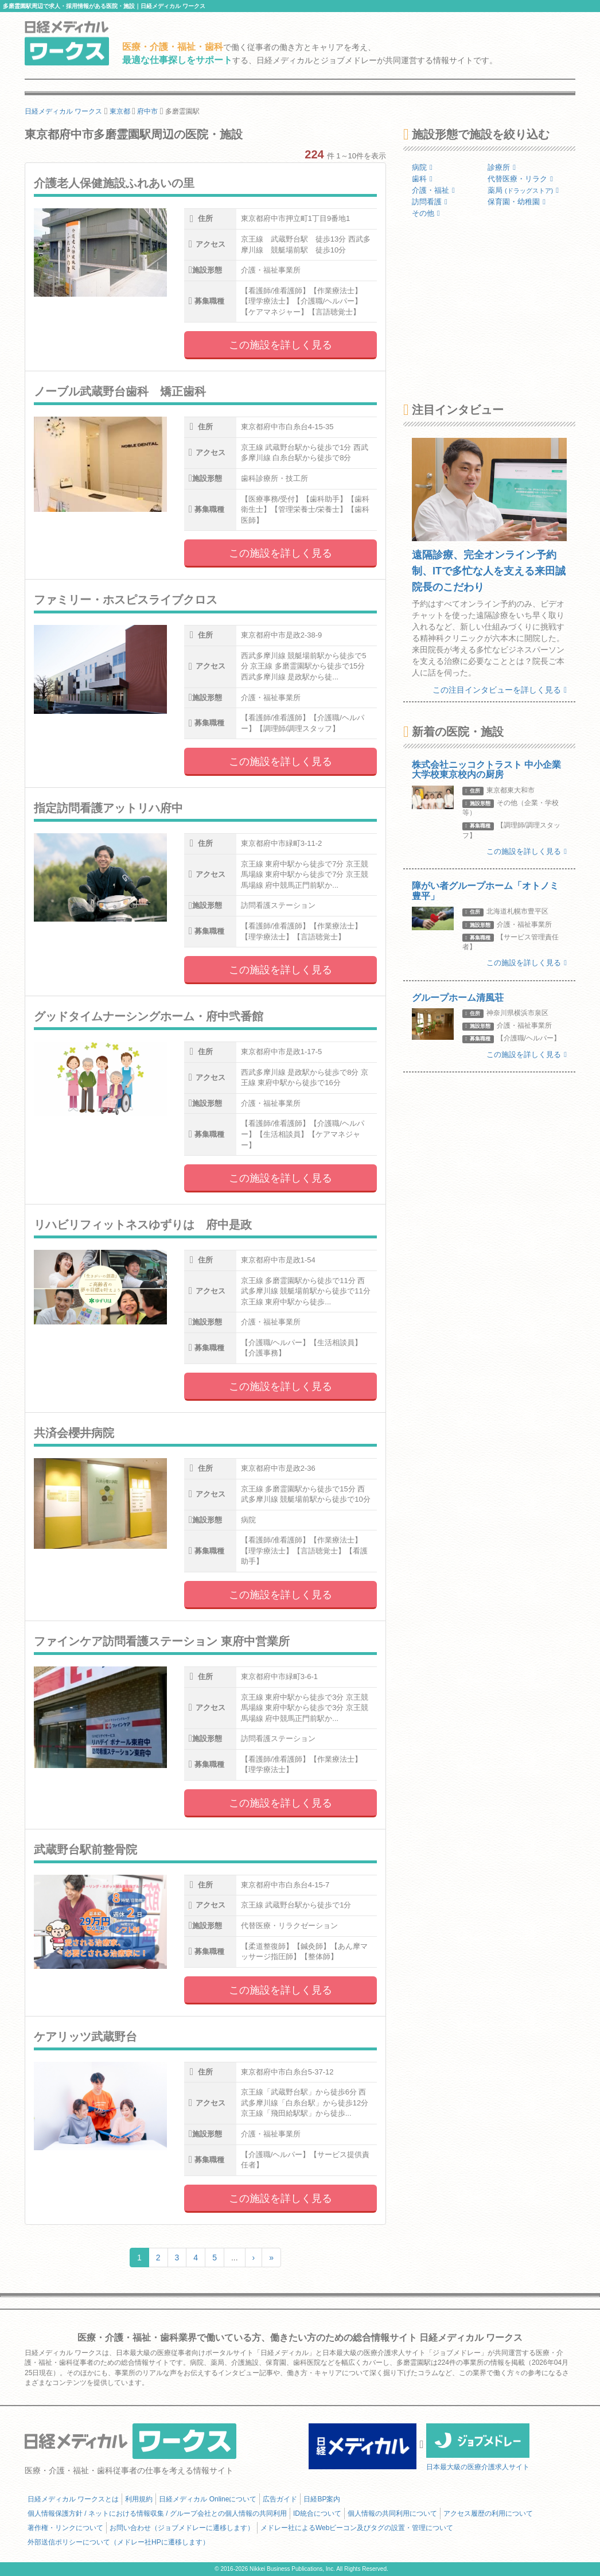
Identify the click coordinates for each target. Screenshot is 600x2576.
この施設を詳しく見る (280, 345)
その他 (426, 213)
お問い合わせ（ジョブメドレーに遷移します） (182, 2528)
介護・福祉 (433, 190)
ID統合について (317, 2513)
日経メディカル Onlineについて (207, 2499)
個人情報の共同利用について (392, 2513)
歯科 (422, 178)
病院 (422, 167)
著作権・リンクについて (65, 2528)
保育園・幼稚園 (517, 201)
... (234, 2257)
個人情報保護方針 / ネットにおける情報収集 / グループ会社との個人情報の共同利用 (157, 2513)
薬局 (523, 190)
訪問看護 (429, 201)
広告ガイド (280, 2499)
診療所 (502, 167)
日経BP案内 (321, 2499)
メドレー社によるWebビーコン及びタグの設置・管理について (356, 2528)
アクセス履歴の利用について (488, 2513)
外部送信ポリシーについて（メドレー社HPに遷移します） (118, 2542)
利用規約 (139, 2499)
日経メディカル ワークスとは (73, 2499)
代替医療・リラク (520, 178)
